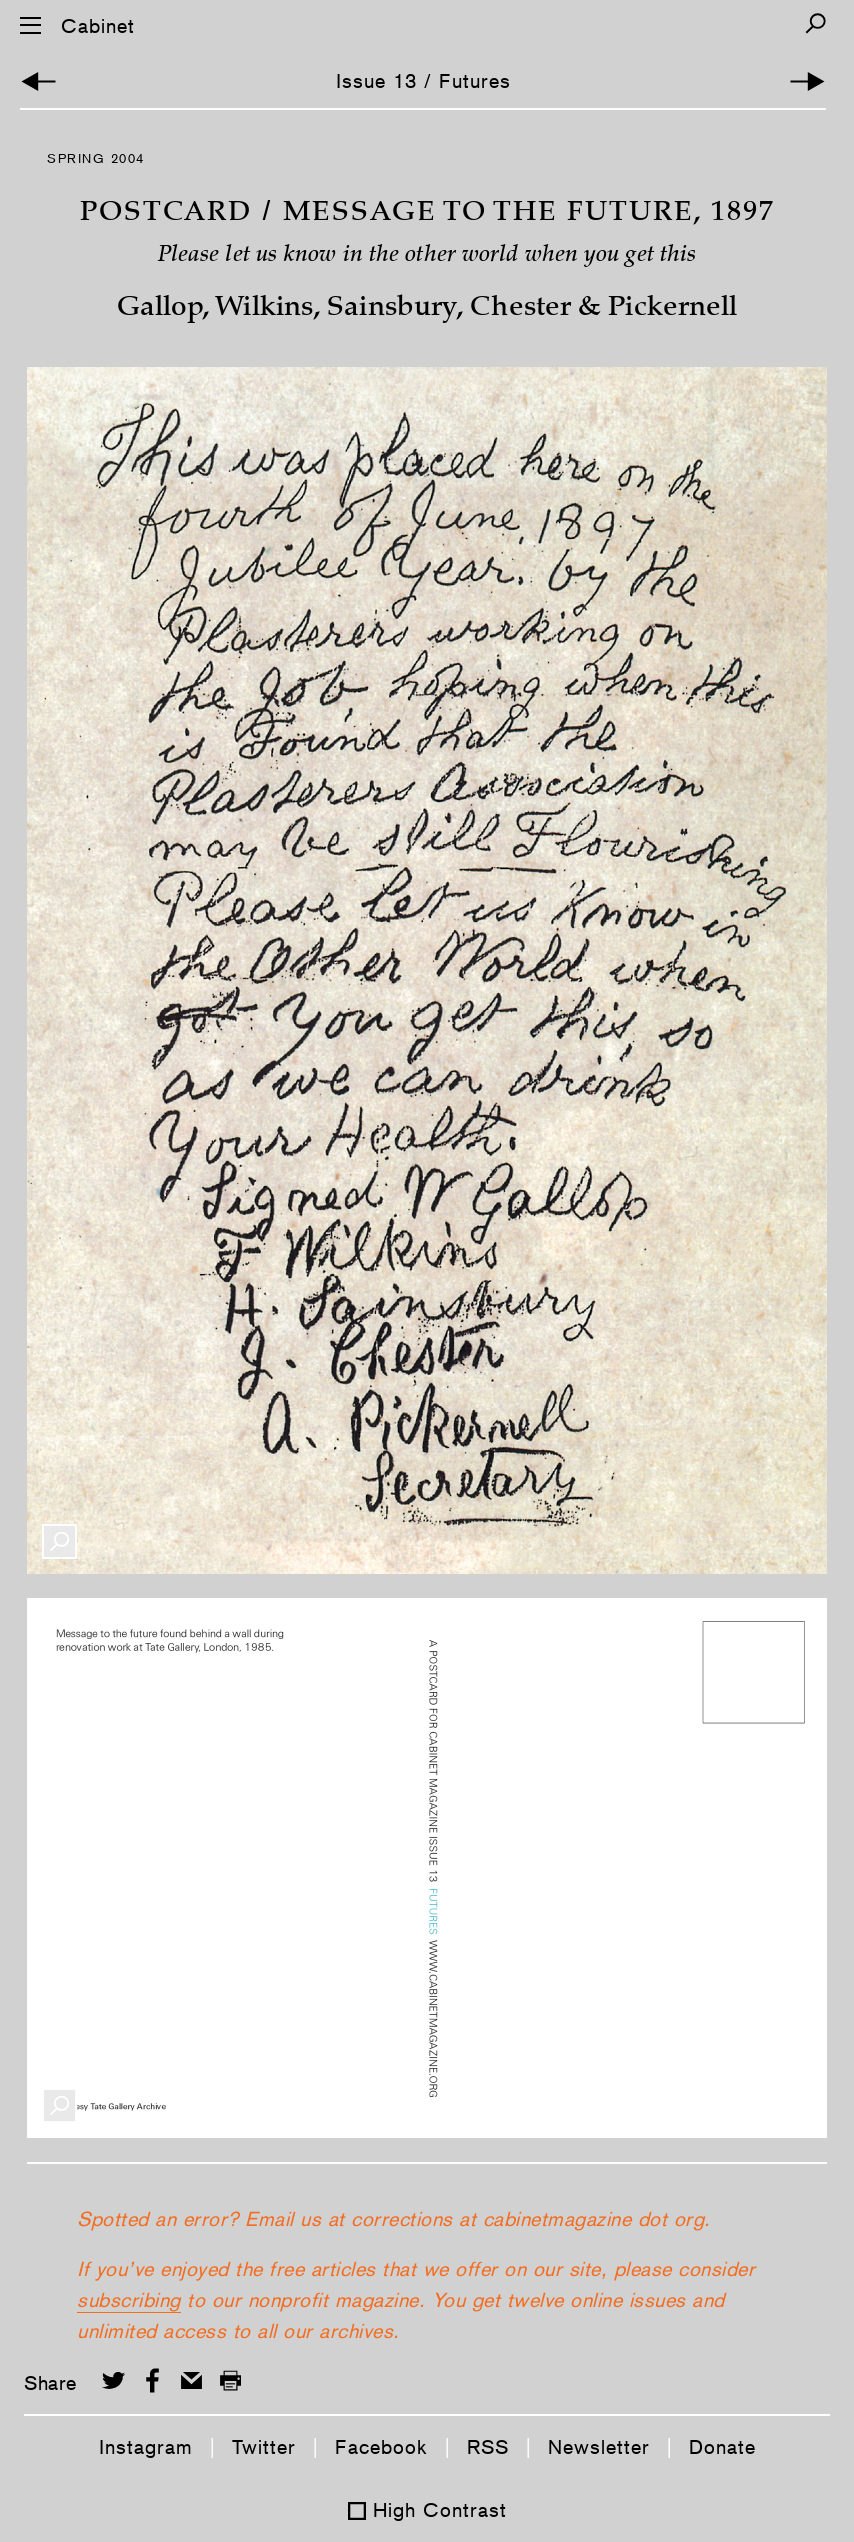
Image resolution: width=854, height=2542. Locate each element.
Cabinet (98, 26)
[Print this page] (230, 2380)
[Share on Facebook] (152, 2380)
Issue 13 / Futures (423, 81)
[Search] (815, 23)
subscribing (129, 2300)
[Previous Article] (38, 81)
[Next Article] (807, 81)
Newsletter (599, 2447)
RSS (488, 2447)
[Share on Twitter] (113, 2380)
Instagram (146, 2447)
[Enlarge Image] (59, 1541)
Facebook (381, 2447)
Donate (722, 2447)
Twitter (264, 2447)
